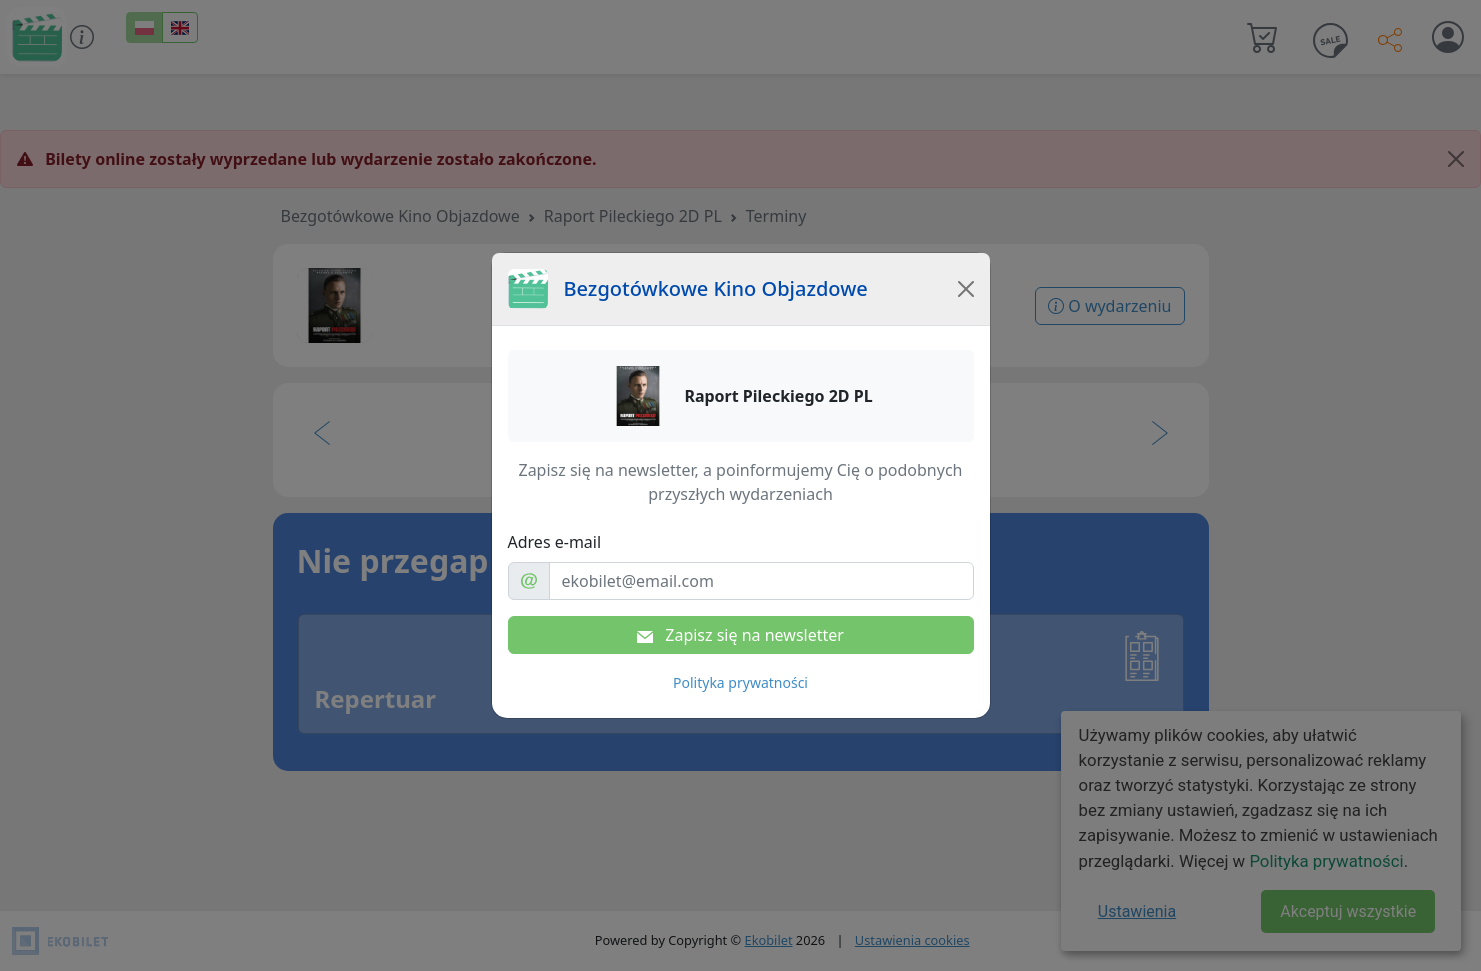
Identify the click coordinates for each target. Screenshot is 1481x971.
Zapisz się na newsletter (740, 635)
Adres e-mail (555, 542)
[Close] (966, 289)
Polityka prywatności (740, 682)
